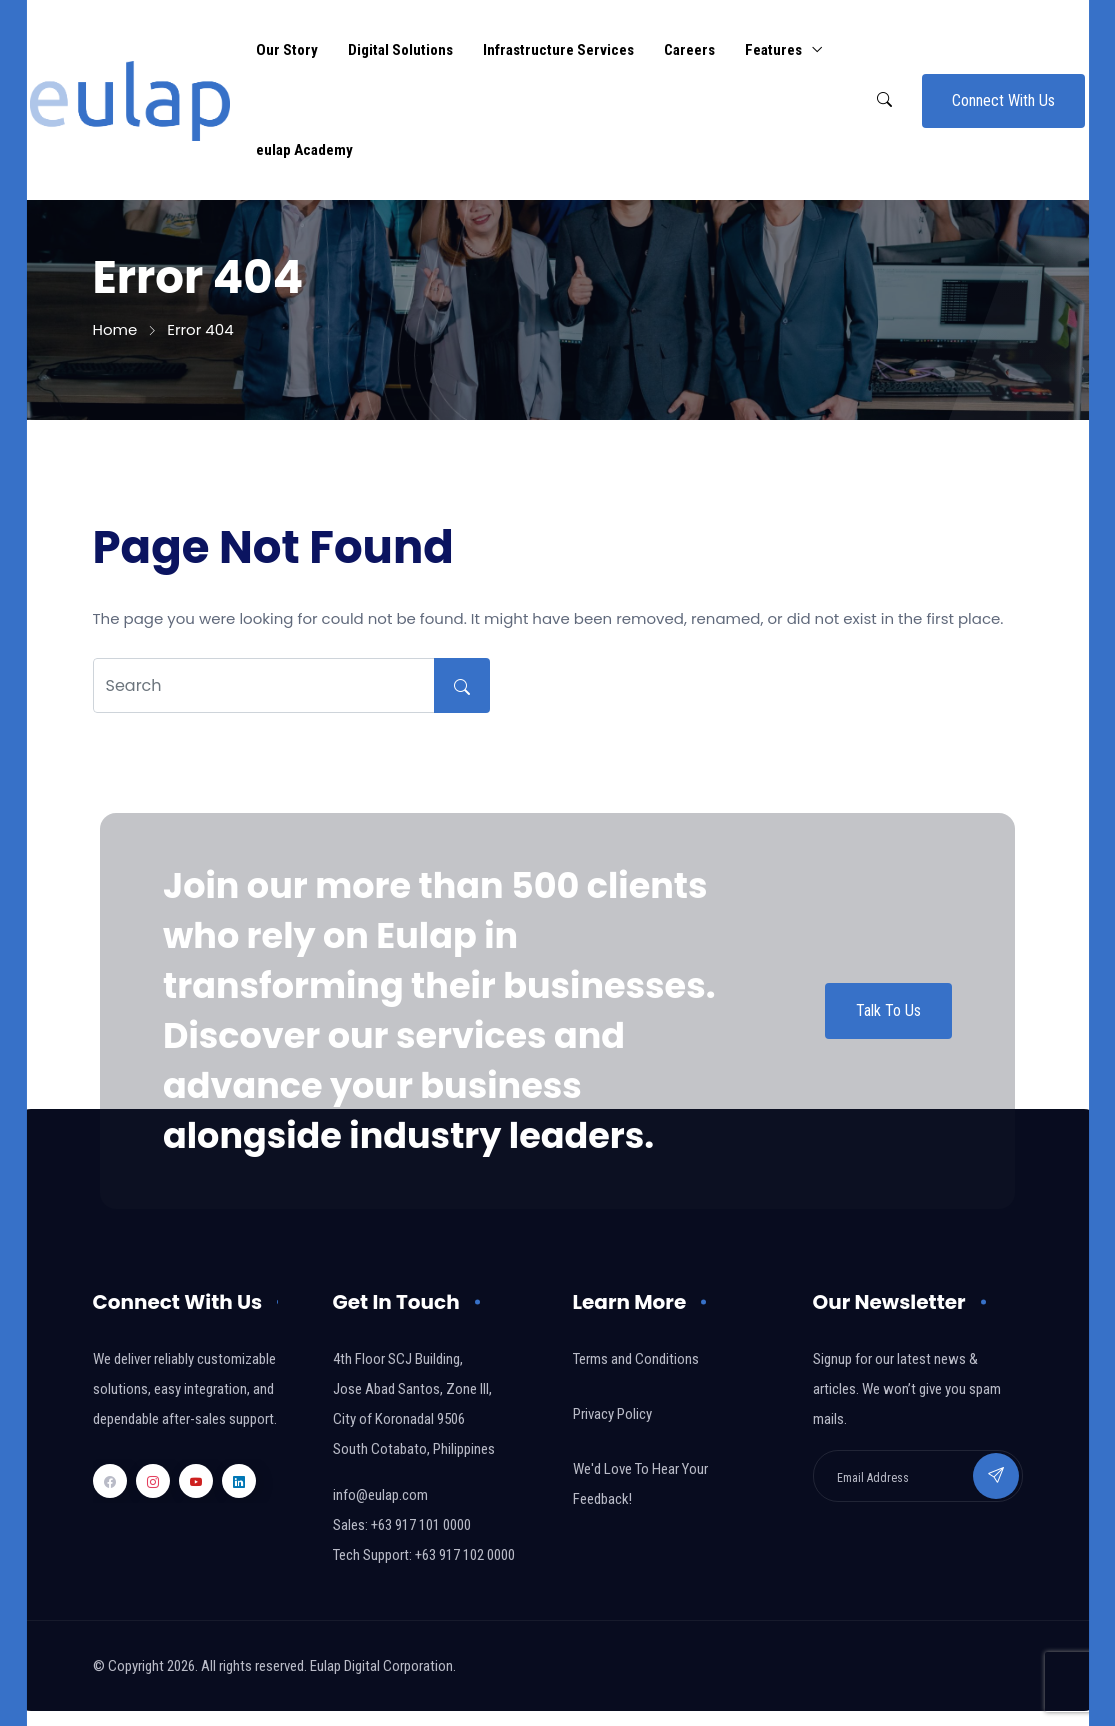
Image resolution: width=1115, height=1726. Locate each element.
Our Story (287, 50)
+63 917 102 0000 (465, 1555)
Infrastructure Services (558, 50)
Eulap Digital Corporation (381, 1666)
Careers (689, 50)
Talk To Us (888, 1010)
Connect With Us (1003, 100)
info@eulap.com (380, 1495)
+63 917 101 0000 (421, 1525)
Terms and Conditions (636, 1359)
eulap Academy (304, 150)
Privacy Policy (612, 1414)
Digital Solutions (400, 50)
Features (773, 50)
